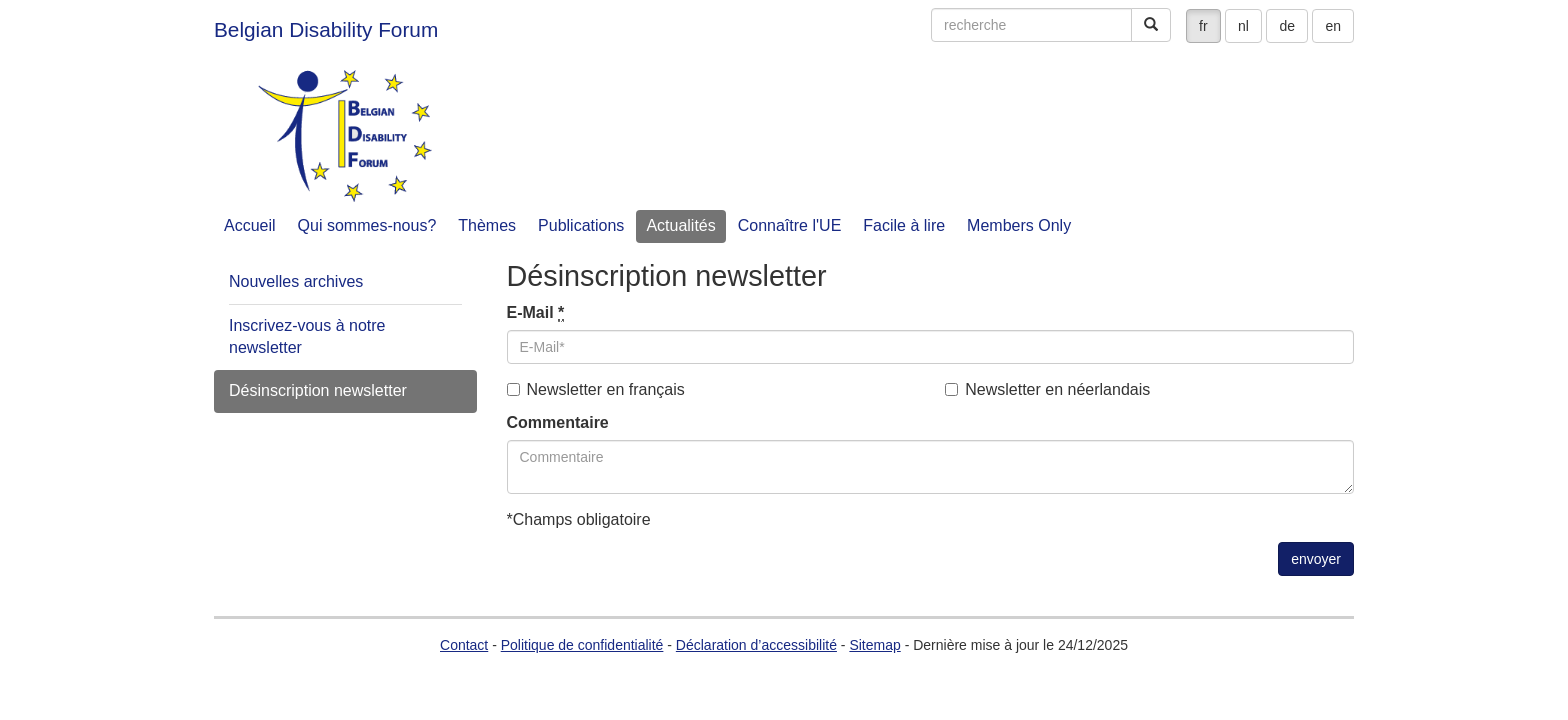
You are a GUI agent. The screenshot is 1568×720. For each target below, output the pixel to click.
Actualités (680, 225)
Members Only (1019, 225)
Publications (581, 225)
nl (1243, 26)
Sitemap (874, 645)
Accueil (250, 225)
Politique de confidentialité (582, 645)
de (1287, 26)
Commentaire (558, 422)
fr (1203, 26)
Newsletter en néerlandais (1047, 389)
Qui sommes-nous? (367, 225)
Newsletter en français (596, 389)
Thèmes (487, 225)
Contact (464, 645)
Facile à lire (904, 225)
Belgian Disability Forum (326, 29)
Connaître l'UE (790, 225)
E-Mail (536, 313)
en (1333, 26)
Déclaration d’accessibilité (756, 645)
